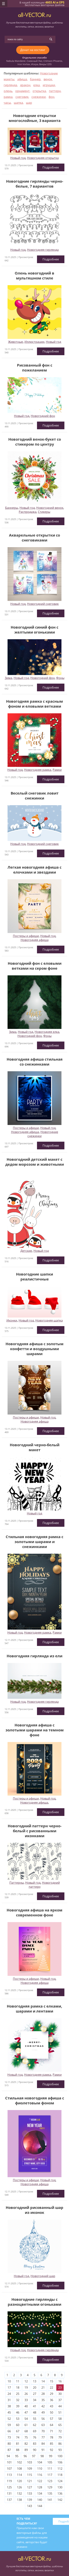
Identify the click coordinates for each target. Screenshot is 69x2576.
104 (39, 2462)
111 (49, 2469)
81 (17, 2444)
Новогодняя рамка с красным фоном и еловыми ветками (34, 704)
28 (43, 2394)
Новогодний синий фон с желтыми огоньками (34, 630)
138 (19, 2500)
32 (17, 2400)
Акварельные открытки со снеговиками (34, 538)
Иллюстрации (34, 342)
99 (50, 2456)
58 (60, 2419)
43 (51, 2406)
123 (49, 2481)
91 (43, 2450)
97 (33, 2456)
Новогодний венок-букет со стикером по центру (34, 442)
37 (60, 2400)
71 (51, 2431)
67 (17, 2431)
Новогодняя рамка (37, 770)
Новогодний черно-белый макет (34, 1447)
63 (43, 2425)
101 (9, 2462)
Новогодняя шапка (49, 1320)
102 (19, 2462)
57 (51, 2419)
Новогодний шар (43, 2276)
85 (51, 2444)
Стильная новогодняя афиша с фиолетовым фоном (34, 2100)
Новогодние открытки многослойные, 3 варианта (35, 118)
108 (19, 2469)
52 (9, 2419)
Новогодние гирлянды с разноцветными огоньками (34, 2302)
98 (42, 2456)
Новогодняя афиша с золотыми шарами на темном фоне (35, 1730)
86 (60, 2444)
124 (59, 2481)
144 (39, 2506)
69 (34, 2431)
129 (49, 2487)
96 (25, 2456)
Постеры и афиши (26, 936)
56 (43, 2419)
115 (29, 2475)
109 (29, 2469)
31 (9, 2400)
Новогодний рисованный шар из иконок (34, 2210)
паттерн (55, 91)
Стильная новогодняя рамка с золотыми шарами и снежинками (34, 1541)
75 (26, 2437)
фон (51, 97)
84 (43, 2444)
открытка (39, 91)
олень (8, 91)
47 (26, 2412)
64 (51, 2425)
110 (39, 2469)
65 (60, 2425)
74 (17, 2437)
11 (17, 2381)
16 (60, 2381)
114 (19, 2475)
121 (29, 2481)
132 (19, 2493)
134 (39, 2493)
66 (9, 2431)
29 (51, 2394)
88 (17, 2450)
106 (59, 2462)
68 (26, 2431)
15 (51, 2381)
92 (51, 2450)
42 (43, 2406)
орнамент (22, 91)
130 (59, 2487)
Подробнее (51, 167)
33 (26, 2400)
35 (43, 2400)
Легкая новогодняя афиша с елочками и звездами (34, 870)
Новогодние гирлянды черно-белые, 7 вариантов (34, 184)
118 (59, 2475)
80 (9, 2444)
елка (36, 85)
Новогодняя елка (47, 1032)
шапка (18, 103)
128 (39, 2487)
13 (34, 2381)
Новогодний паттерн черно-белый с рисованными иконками (34, 1830)
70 (43, 2431)
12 (26, 2381)
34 (34, 2400)
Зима (8, 678)
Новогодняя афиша (35, 940)
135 (49, 2493)
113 (9, 2475)
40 (26, 2406)
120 (19, 2481)
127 (29, 2487)
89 (26, 2450)
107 (9, 2469)
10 (9, 2381)
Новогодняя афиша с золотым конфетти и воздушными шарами (34, 1348)
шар (29, 103)
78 (51, 2437)
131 (9, 2493)
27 (34, 2394)
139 (29, 2500)
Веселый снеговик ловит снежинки (35, 796)
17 (9, 2387)
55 (34, 2419)
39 (17, 2406)
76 (34, 2437)
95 (16, 2456)
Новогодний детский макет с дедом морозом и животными (34, 1162)
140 (39, 2500)
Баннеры (11, 508)
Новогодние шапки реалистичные (34, 1277)
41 (34, 2406)
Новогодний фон (43, 416)
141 (49, 2500)
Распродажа (27, 512)
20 (34, 2387)
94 (8, 2456)
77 (43, 2437)
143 (29, 2506)
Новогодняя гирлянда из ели (34, 1655)
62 (34, 2425)
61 (26, 2425)
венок (48, 79)
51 (60, 2412)
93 (60, 2450)
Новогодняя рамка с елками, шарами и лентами (34, 2009)
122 (39, 2481)
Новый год (18, 158)
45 (9, 2412)
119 (9, 2481)
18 (17, 2387)
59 (9, 2425)
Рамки (57, 770)
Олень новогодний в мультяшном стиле (34, 276)
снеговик (22, 97)
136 (59, 2493)
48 (34, 2412)
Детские (26, 1251)
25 (17, 2394)
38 (9, 2406)
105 (49, 2462)
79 (60, 2437)
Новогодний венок (49, 508)
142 (59, 2500)
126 (19, 2487)
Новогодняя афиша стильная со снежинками (35, 1062)
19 (26, 2387)
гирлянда (10, 85)
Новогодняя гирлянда (43, 250)
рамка (8, 97)
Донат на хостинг (32, 50)
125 (9, 2487)
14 (43, 2381)
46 (17, 2412)
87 (9, 2450)
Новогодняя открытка (43, 158)
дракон (25, 85)
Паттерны (16, 1883)
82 (26, 2444)
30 (60, 2394)
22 (51, 2387)
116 (39, 2475)
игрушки (49, 85)
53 (17, 2419)
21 (43, 2387)
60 (17, 2425)
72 (60, 2431)
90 (34, 2450)
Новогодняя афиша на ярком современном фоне (34, 1913)
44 (60, 2406)
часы (7, 103)
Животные (15, 342)
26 (26, 2394)
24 (9, 2394)
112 (59, 2469)
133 (29, 2493)
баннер (35, 79)
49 (43, 2412)
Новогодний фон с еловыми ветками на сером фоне (34, 966)
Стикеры (44, 512)
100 (59, 2456)
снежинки (38, 97)
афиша (22, 79)
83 (34, 2444)
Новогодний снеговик (43, 604)
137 (9, 2500)
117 (49, 2475)
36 (51, 2400)
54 (26, 2419)
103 (29, 2462)
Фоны (60, 678)
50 (51, 2412)
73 (9, 2437)
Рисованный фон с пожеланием (34, 368)
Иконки (11, 1320)
